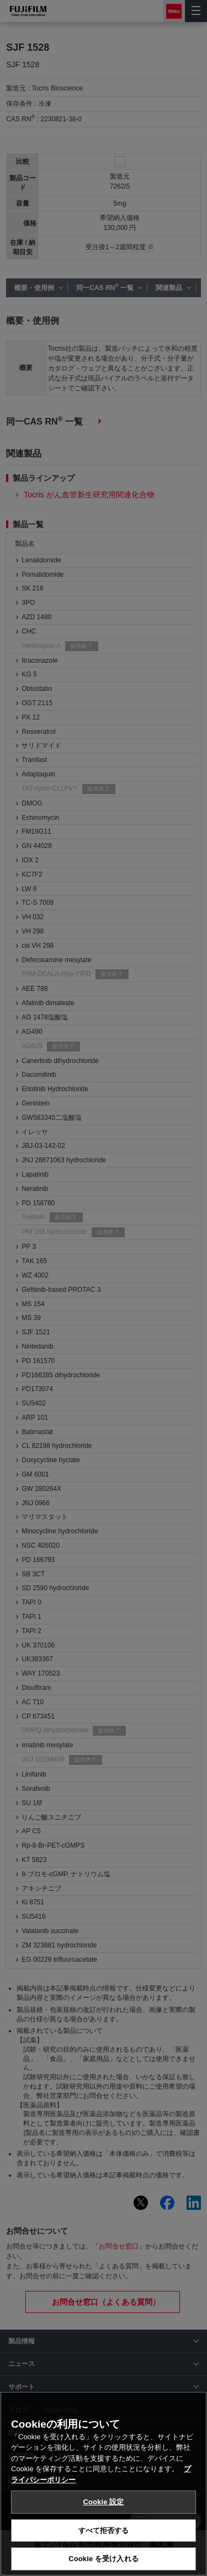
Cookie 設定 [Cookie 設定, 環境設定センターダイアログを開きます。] (103, 2502)
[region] (103, 2483)
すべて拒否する (103, 2530)
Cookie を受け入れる (103, 2558)
